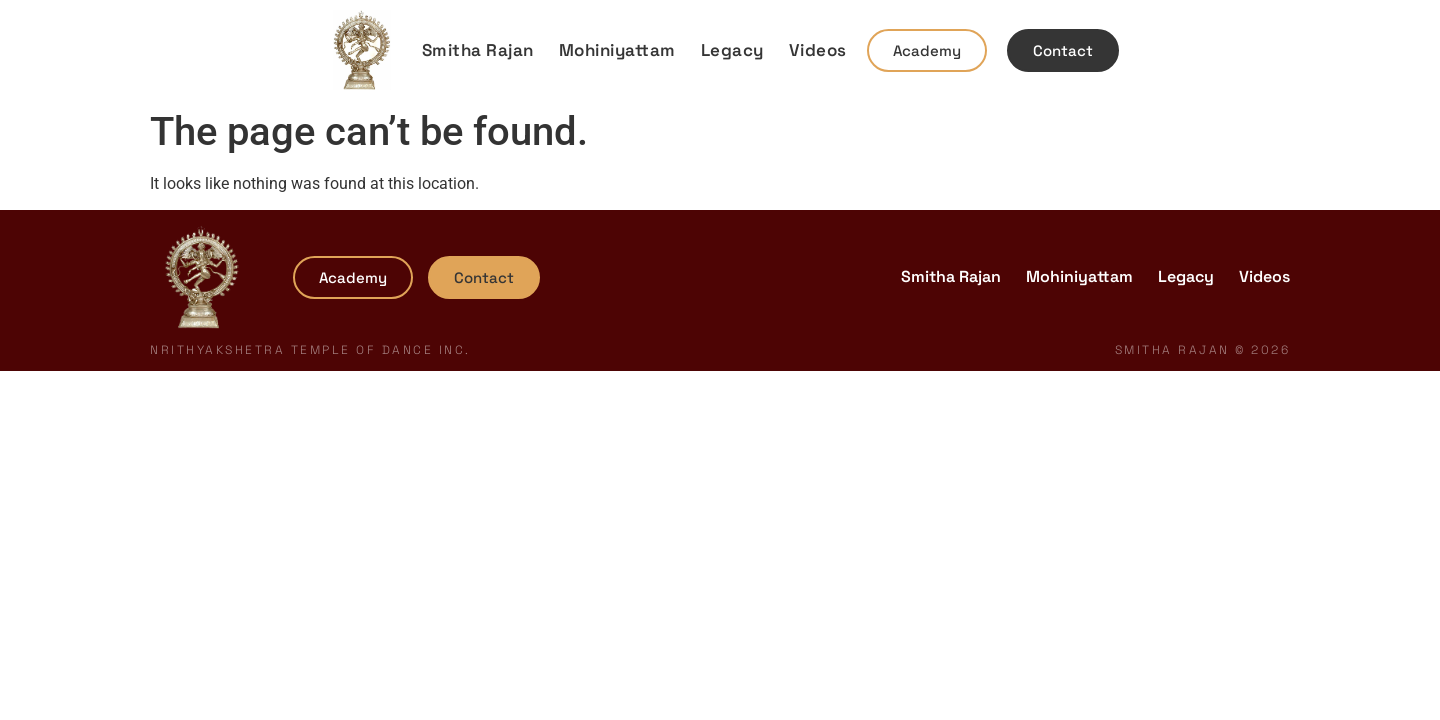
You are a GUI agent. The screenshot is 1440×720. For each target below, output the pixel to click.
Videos (818, 50)
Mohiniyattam (617, 50)
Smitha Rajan (478, 50)
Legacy (732, 50)
